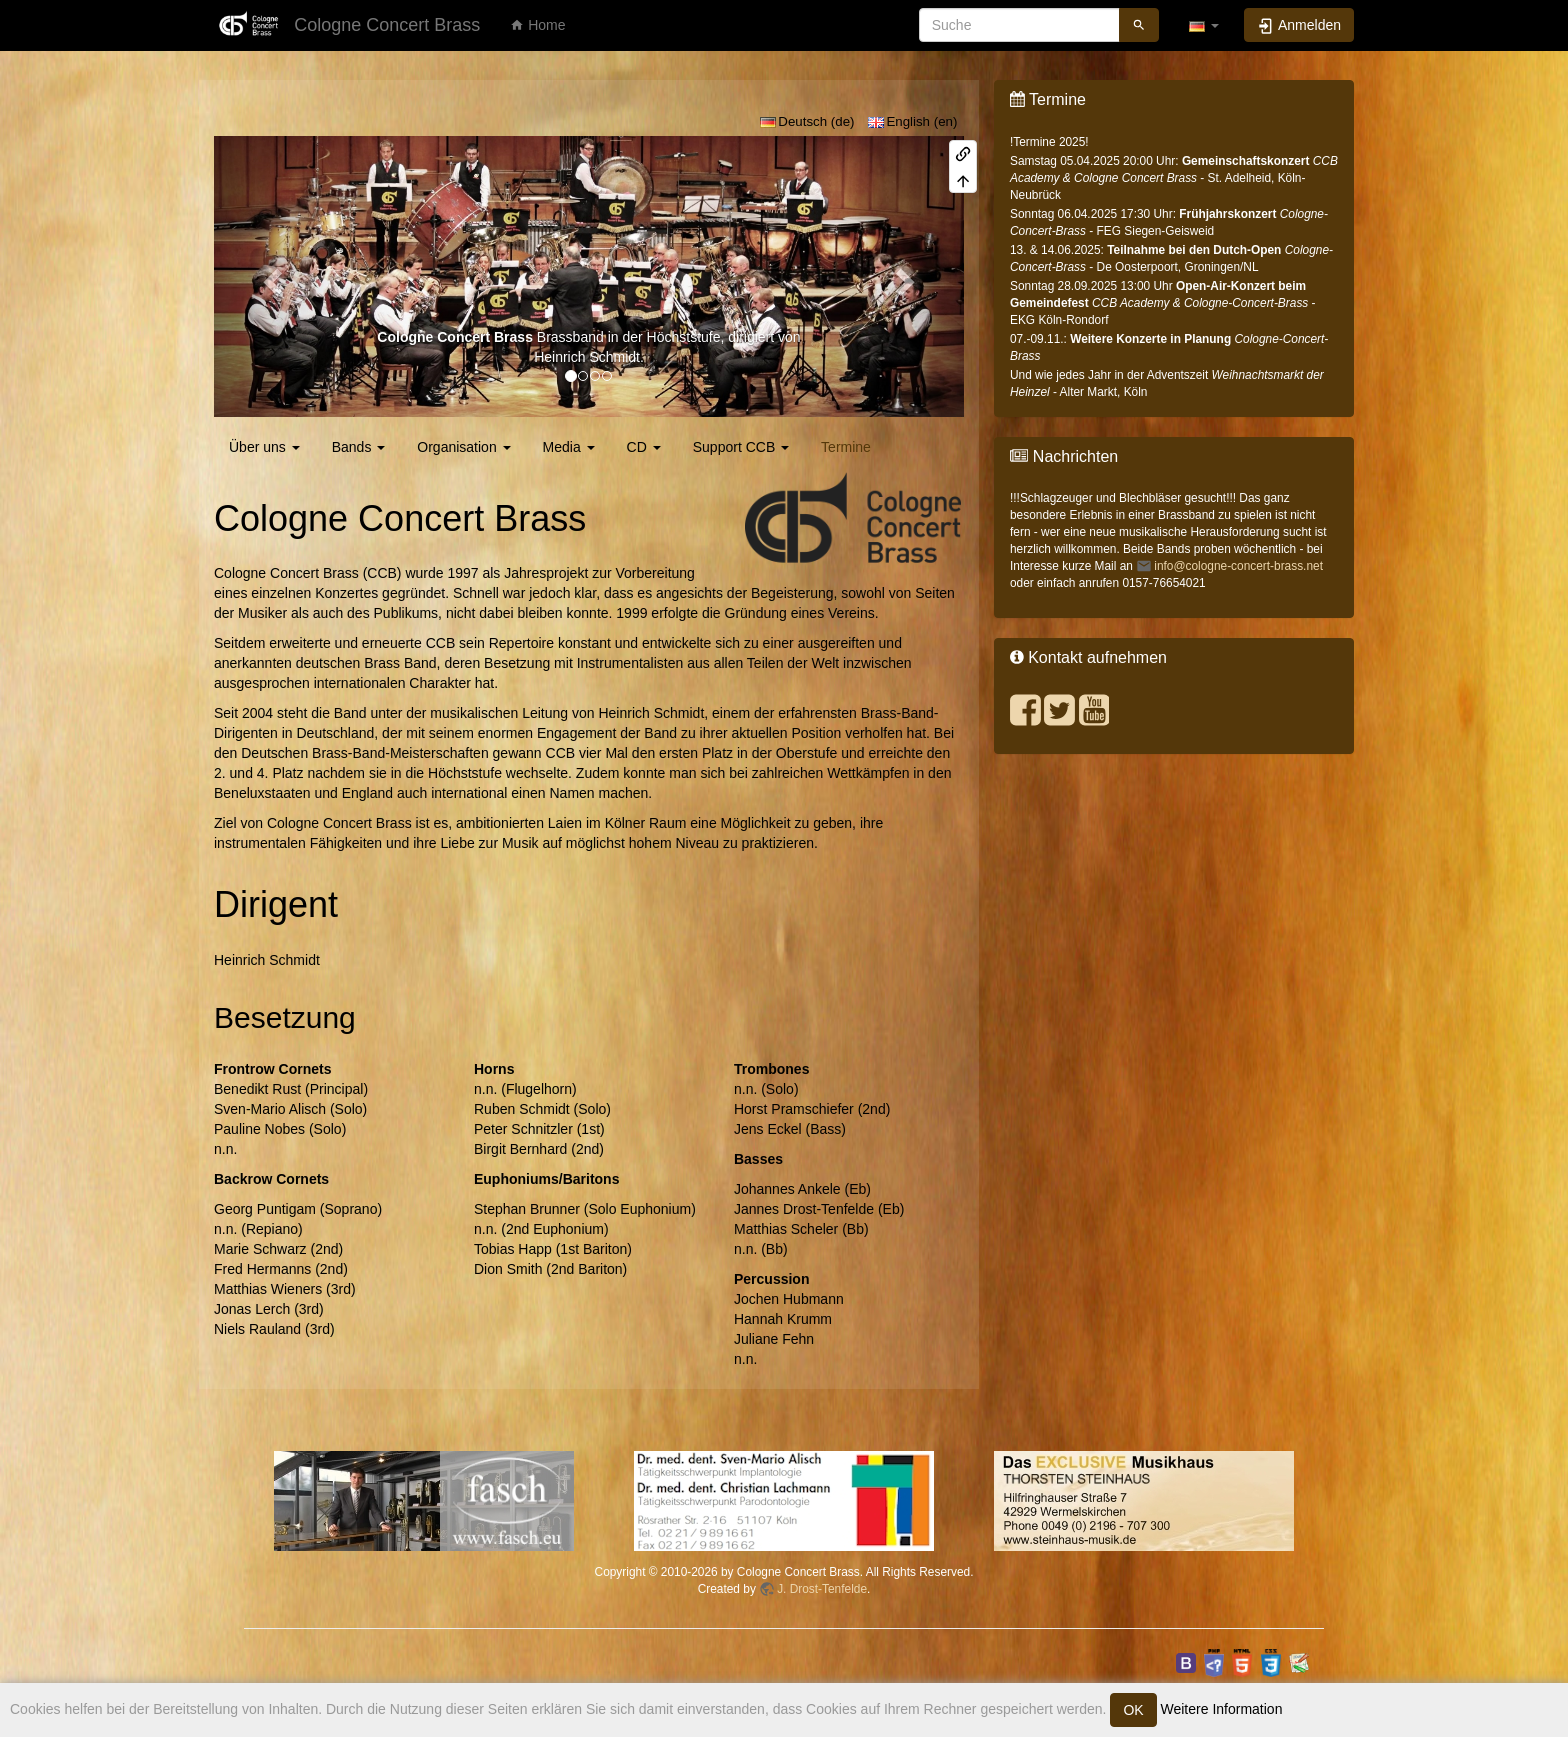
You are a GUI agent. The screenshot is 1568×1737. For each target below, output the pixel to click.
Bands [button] (359, 447)
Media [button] (569, 447)
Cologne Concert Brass (455, 337)
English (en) (913, 121)
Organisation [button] (463, 447)
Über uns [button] (264, 447)
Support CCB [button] (741, 447)
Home (537, 25)
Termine (846, 447)
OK (1133, 1710)
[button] (1204, 25)
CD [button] (644, 447)
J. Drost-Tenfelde (822, 1589)
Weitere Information (1220, 1709)
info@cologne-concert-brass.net (1238, 566)
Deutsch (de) (807, 121)
